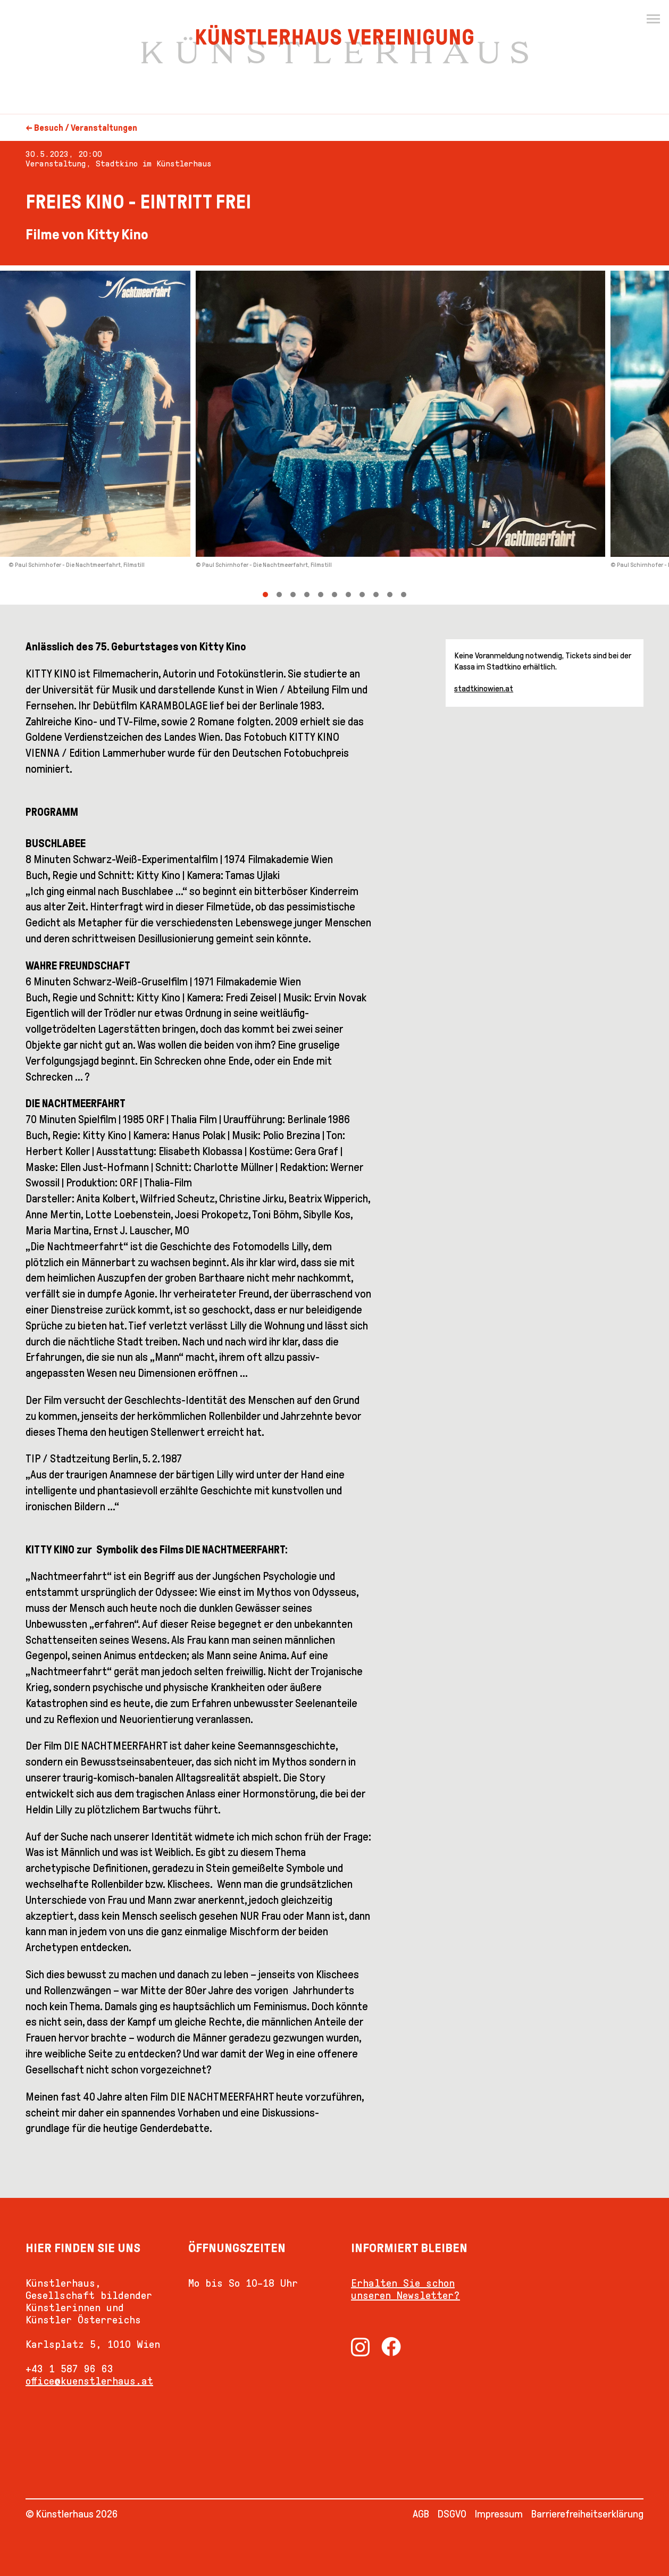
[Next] (501, 435)
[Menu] (653, 19)
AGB (421, 2514)
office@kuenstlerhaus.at (89, 2381)
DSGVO (452, 2514)
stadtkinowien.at (483, 688)
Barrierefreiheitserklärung (587, 2514)
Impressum (499, 2514)
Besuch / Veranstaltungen (85, 128)
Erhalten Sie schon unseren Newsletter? (405, 2289)
